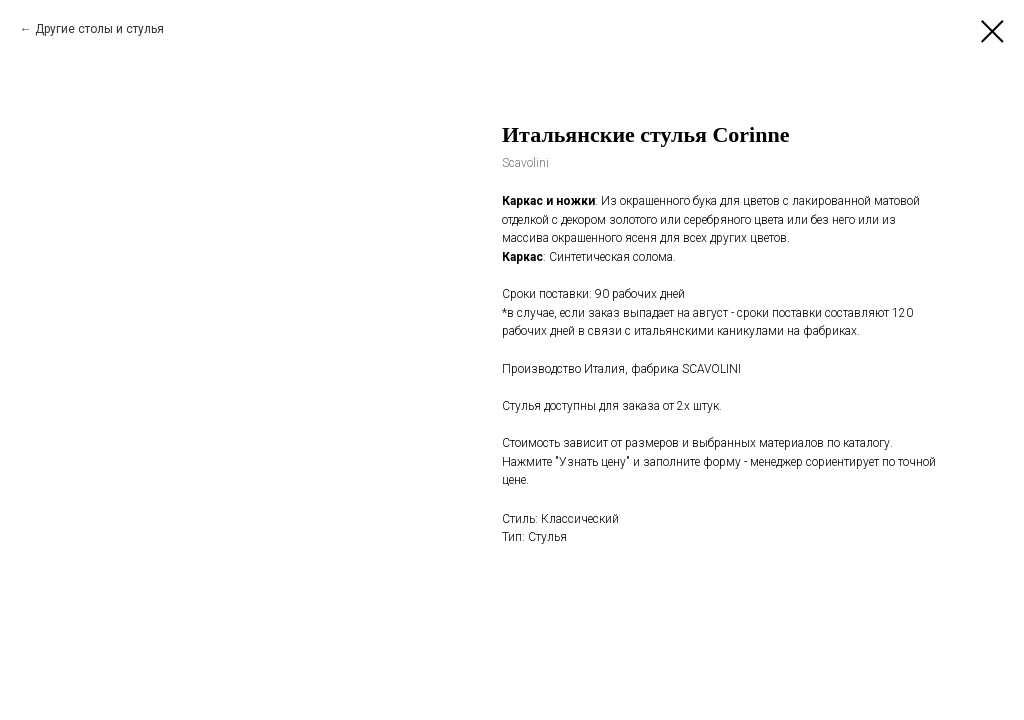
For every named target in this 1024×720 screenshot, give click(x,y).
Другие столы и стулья (99, 29)
